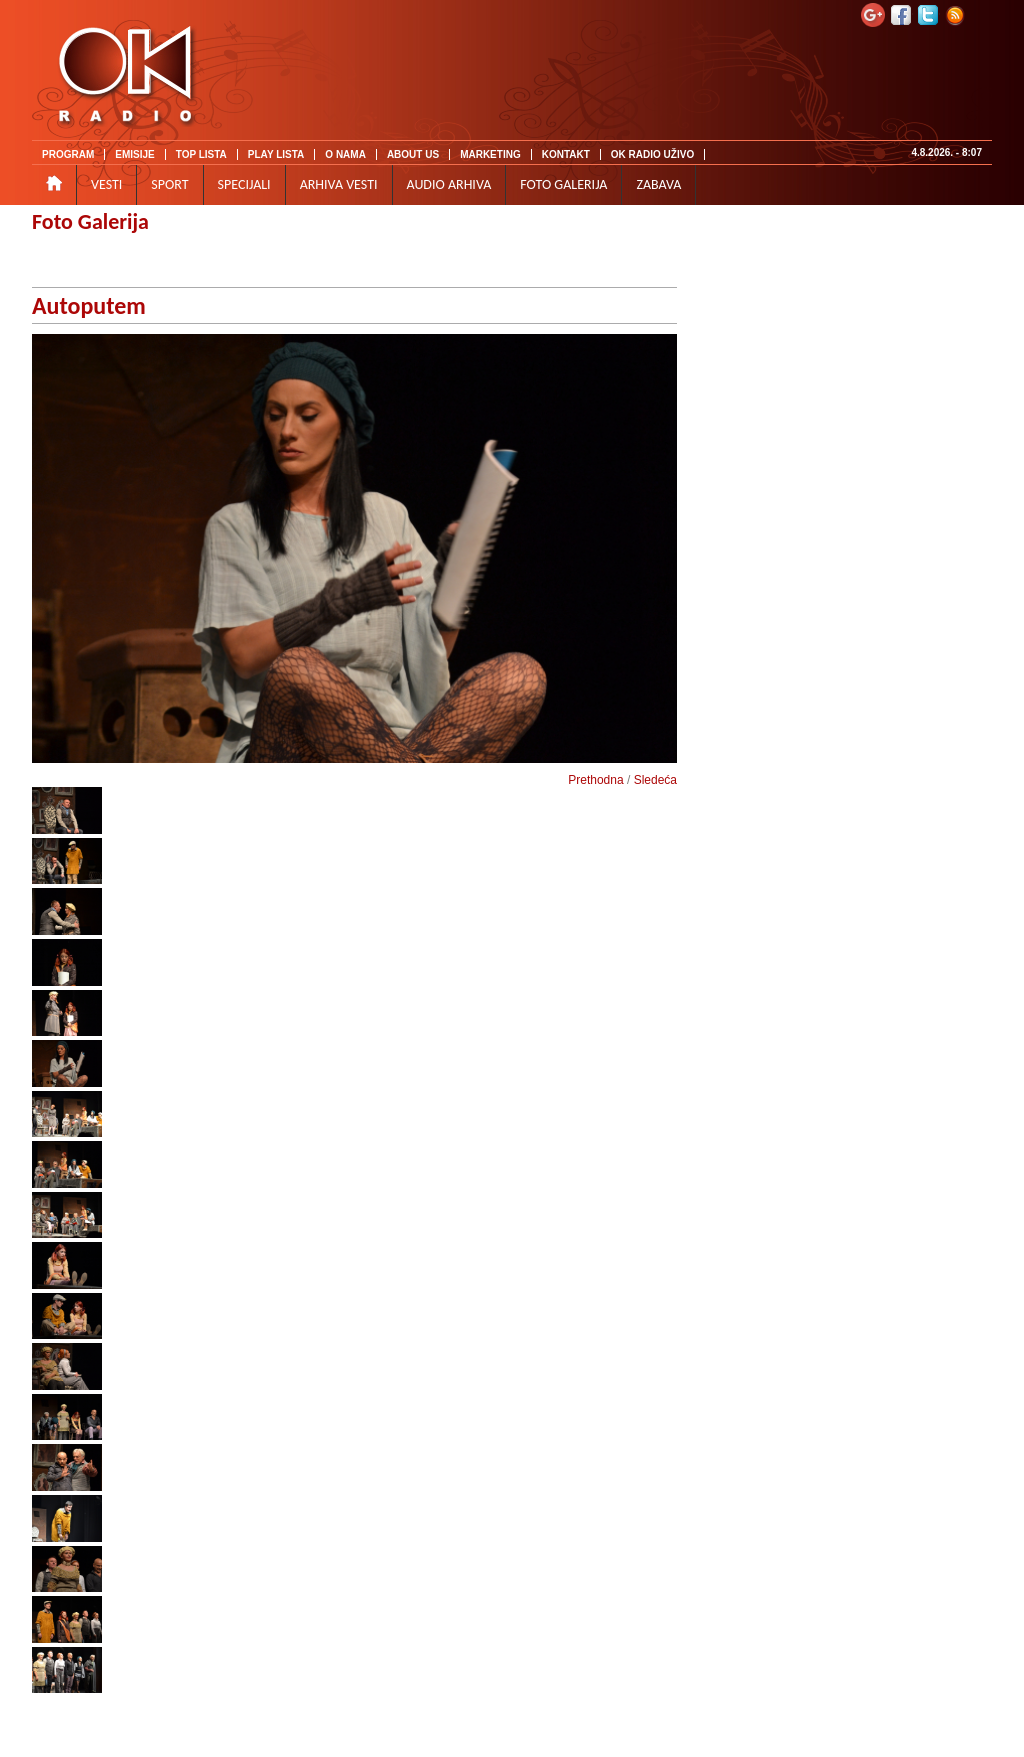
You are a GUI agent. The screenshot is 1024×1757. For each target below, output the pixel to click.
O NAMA (345, 154)
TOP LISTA (201, 154)
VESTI (106, 184)
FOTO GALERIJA (563, 184)
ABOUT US (413, 154)
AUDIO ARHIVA (449, 184)
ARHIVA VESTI (339, 184)
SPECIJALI (244, 184)
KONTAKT (566, 154)
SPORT (169, 184)
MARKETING (490, 154)
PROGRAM (68, 154)
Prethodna (595, 780)
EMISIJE (134, 154)
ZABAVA (658, 184)
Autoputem (89, 305)
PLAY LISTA (276, 154)
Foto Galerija (90, 221)
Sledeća (655, 780)
